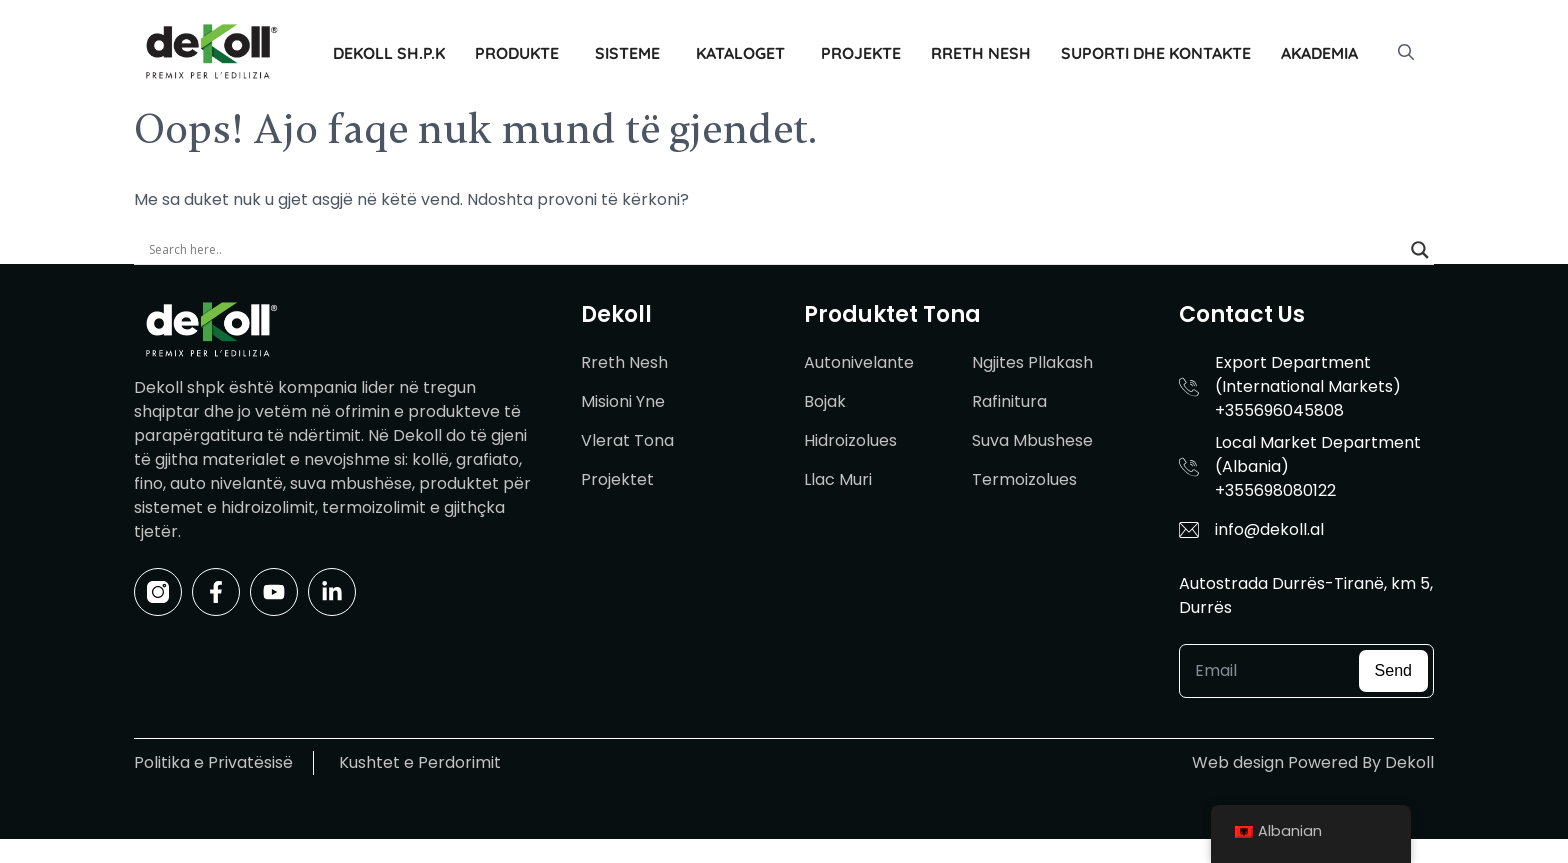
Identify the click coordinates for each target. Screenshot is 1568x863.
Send (1393, 670)
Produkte (517, 53)
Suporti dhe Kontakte (1156, 53)
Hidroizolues (850, 440)
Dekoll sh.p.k (389, 53)
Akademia (1319, 53)
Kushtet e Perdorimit (420, 762)
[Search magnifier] (1420, 250)
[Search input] (775, 250)
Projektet (617, 479)
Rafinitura (1009, 401)
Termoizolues (1024, 479)
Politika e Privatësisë (213, 762)
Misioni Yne (623, 401)
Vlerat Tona (627, 440)
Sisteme (627, 53)
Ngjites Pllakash (1032, 362)
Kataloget (740, 53)
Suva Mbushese (1032, 440)
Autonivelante (859, 362)
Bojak (825, 401)
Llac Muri (838, 479)
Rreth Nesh (981, 53)
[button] (1406, 53)
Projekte (861, 53)
